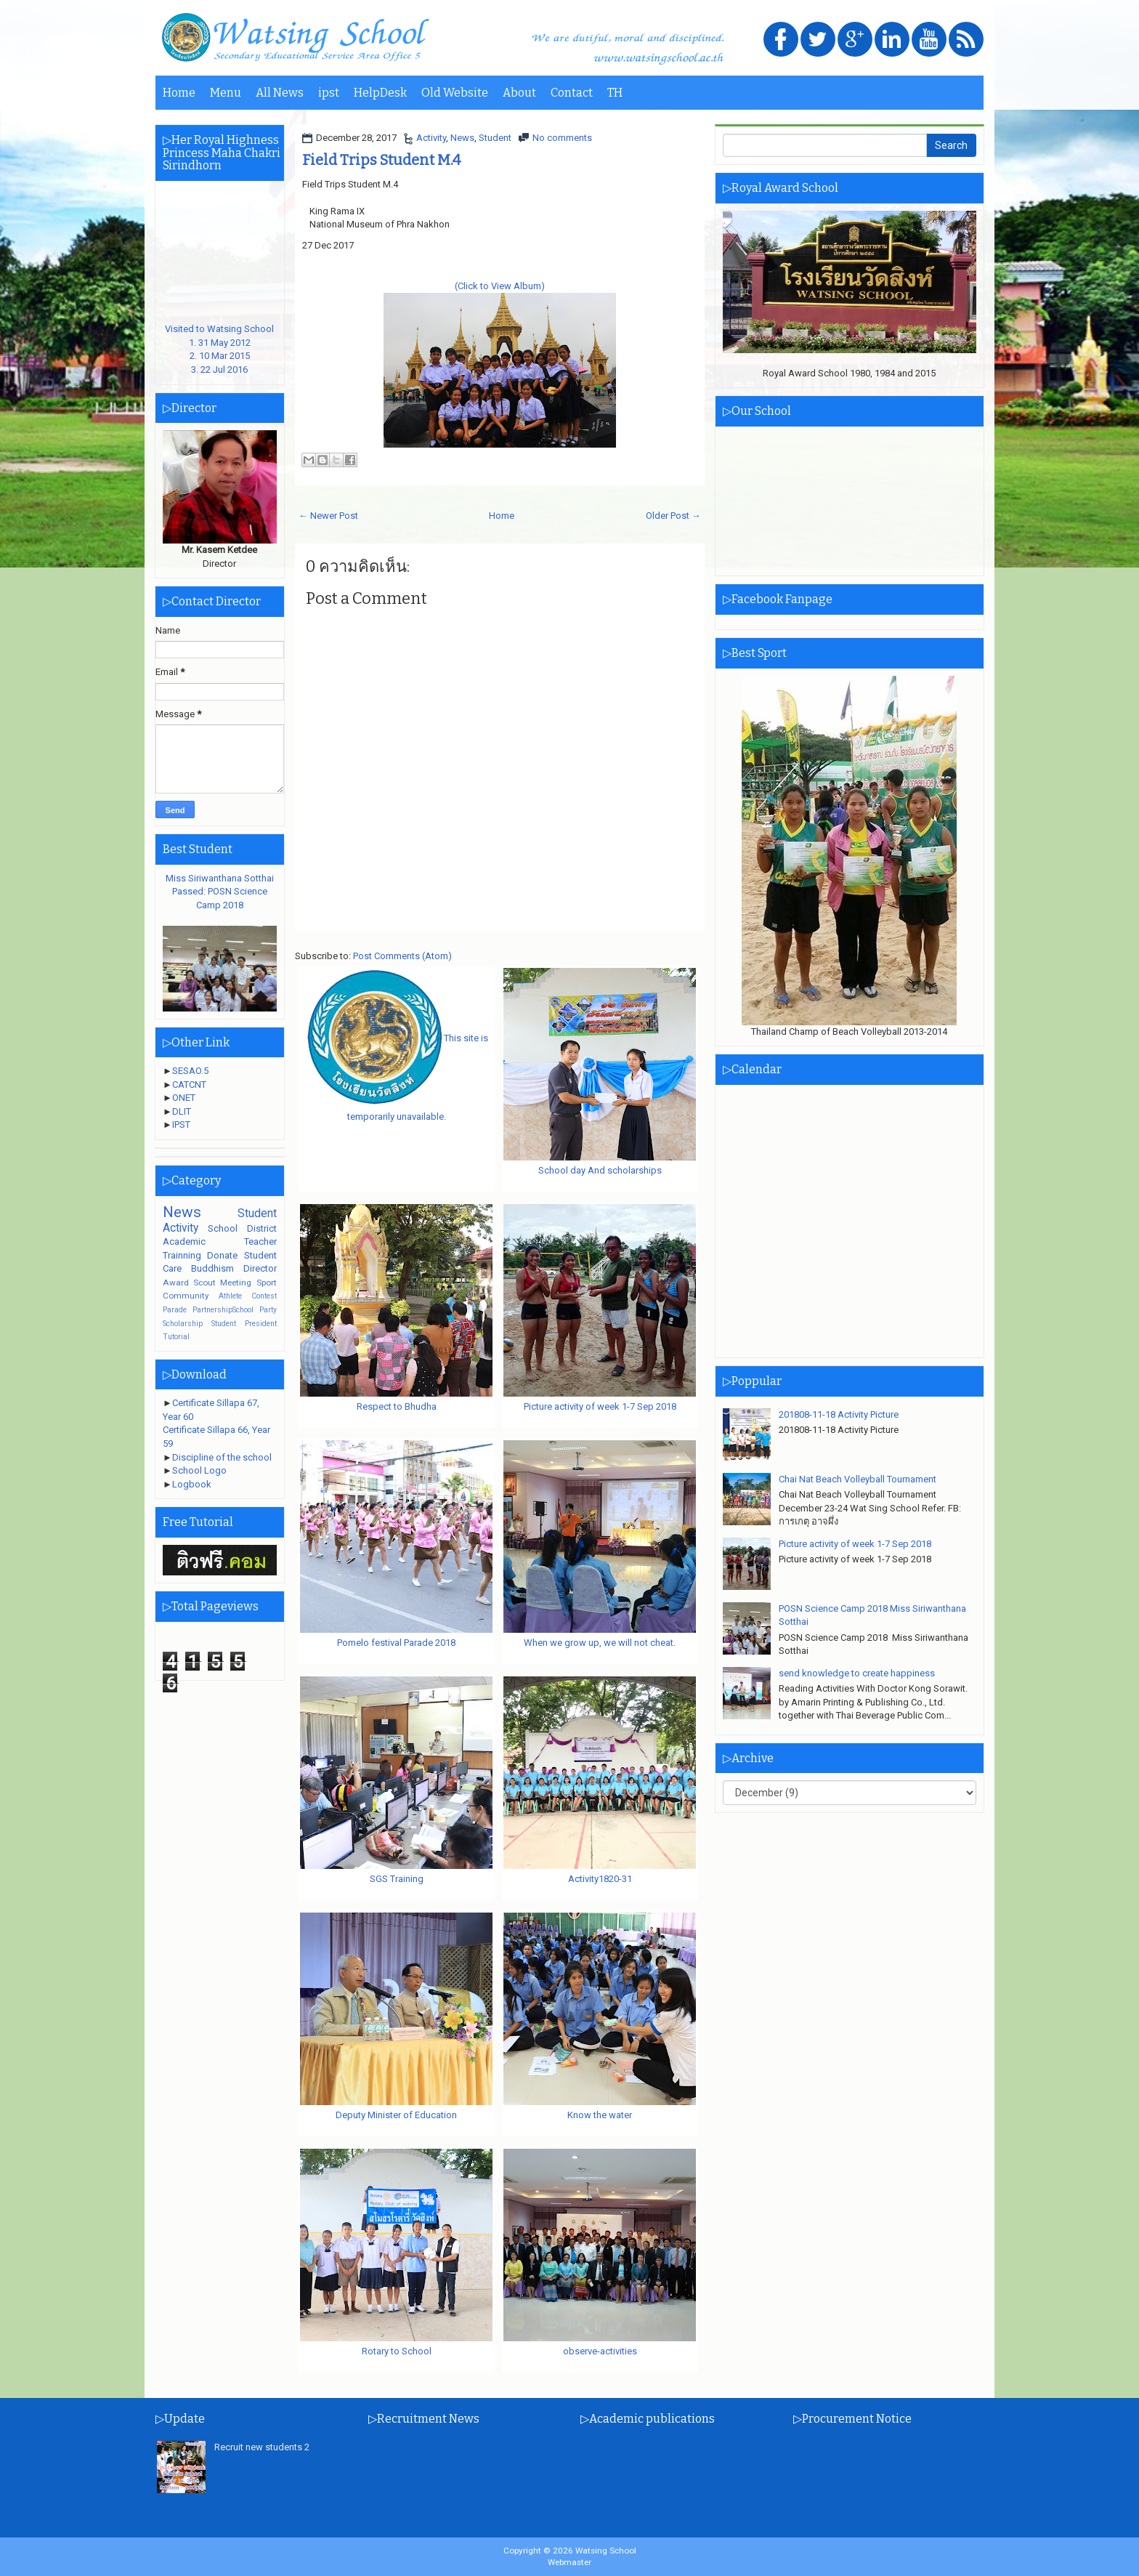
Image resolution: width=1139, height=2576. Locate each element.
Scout (204, 1282)
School (223, 1228)
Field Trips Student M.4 (381, 160)
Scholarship (183, 1323)
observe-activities (600, 2351)
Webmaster (569, 2562)
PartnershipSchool (223, 1310)
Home (179, 93)
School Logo (199, 1470)
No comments (562, 137)
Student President (244, 1323)
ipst (328, 93)
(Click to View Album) (500, 285)
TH (615, 93)
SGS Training (396, 1878)
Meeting (235, 1282)
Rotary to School (396, 2351)
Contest (264, 1296)
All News (280, 93)
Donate (222, 1255)
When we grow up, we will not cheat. (600, 1642)
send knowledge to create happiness (857, 1673)
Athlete (230, 1296)
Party (268, 1310)
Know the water (599, 2114)
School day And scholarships (600, 1170)
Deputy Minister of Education (396, 2114)
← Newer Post (328, 515)
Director (260, 1268)
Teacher (260, 1241)
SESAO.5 (190, 1070)
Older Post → (673, 515)
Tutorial (176, 1336)
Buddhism (212, 1268)
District (262, 1228)
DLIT (181, 1111)
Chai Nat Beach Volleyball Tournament (857, 1479)
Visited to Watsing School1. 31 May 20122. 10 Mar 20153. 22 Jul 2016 (220, 342)
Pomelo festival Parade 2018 (396, 1642)
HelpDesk (380, 93)
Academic (184, 1241)
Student (495, 137)
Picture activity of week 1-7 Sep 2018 (600, 1406)
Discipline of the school (222, 1457)
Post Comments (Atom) (402, 955)
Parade (175, 1310)
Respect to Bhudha (397, 1406)
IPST (181, 1124)
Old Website (454, 93)
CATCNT (189, 1084)
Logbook (191, 1484)
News (462, 137)
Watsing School (605, 2550)
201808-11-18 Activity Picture (839, 1414)
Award (176, 1282)
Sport (266, 1282)
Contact (572, 93)
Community (186, 1296)
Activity (431, 137)
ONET (183, 1097)
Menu (225, 93)
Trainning (182, 1255)
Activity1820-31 (600, 1878)
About (519, 93)
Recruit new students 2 (261, 2447)
